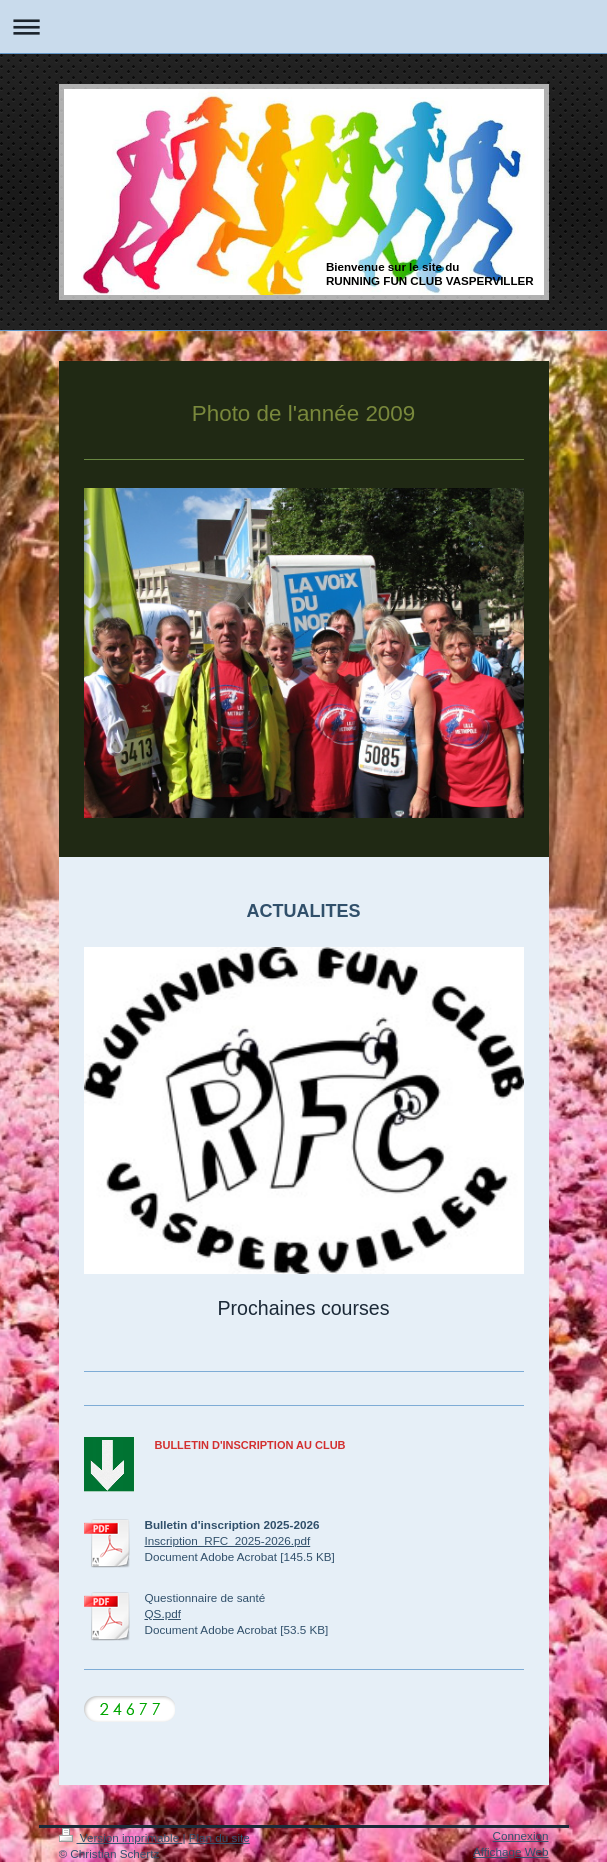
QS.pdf (163, 1613)
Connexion (521, 1835)
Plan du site (219, 1837)
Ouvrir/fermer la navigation (303, 26)
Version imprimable (121, 1837)
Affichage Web (511, 1851)
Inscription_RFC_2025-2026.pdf (228, 1540)
